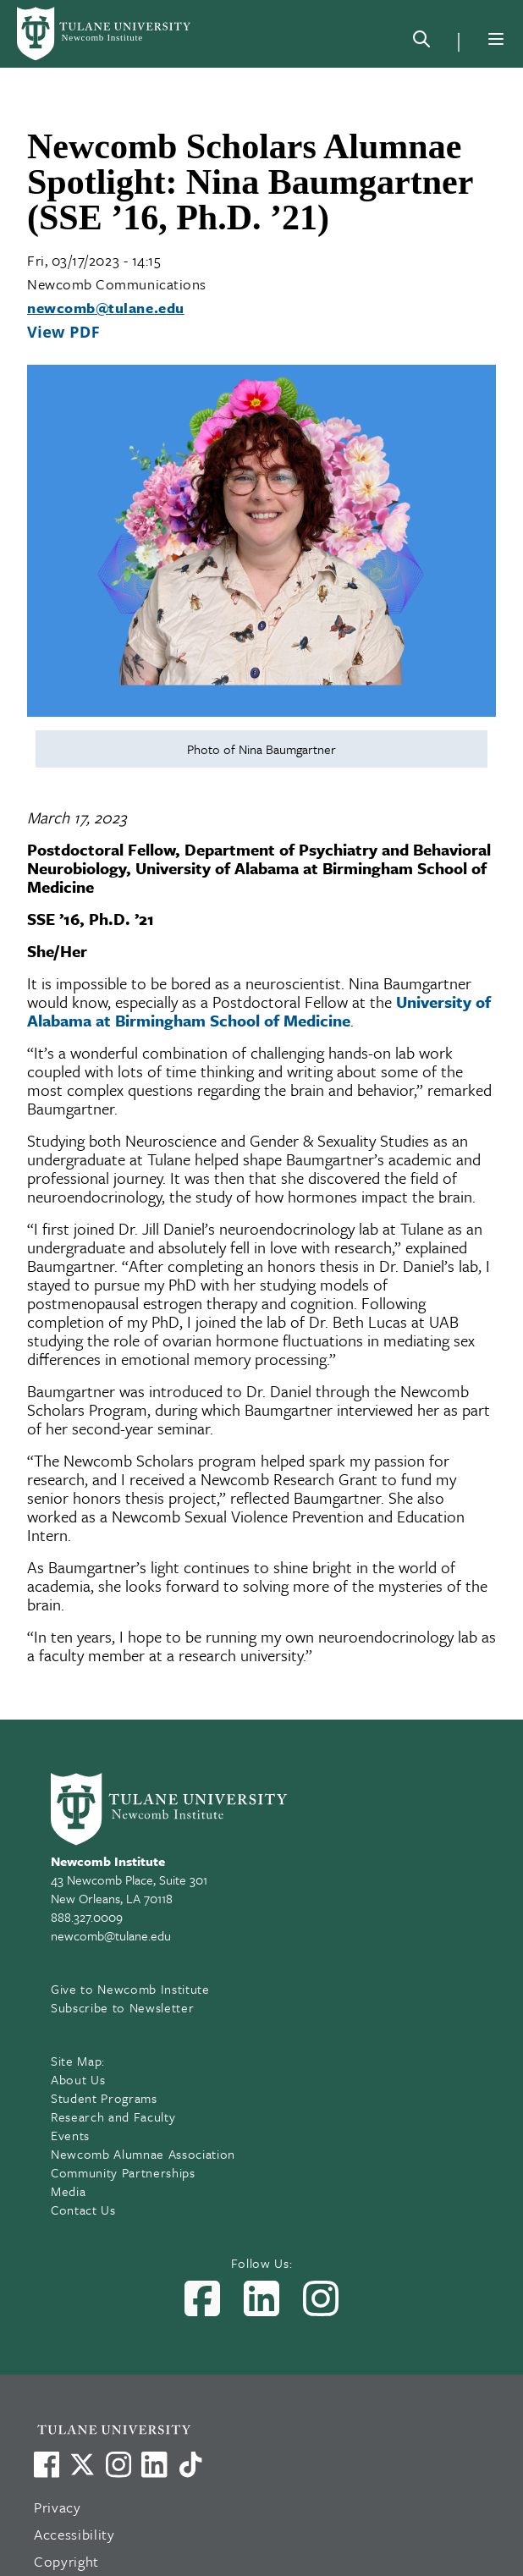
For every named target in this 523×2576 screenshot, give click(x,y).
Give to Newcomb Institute (130, 1988)
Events (70, 2135)
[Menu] (496, 39)
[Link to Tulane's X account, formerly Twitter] (82, 2464)
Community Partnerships (123, 2172)
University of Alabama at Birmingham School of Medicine (259, 1011)
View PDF (63, 332)
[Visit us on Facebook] (46, 2464)
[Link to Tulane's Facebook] (118, 2464)
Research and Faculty (113, 2116)
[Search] (421, 42)
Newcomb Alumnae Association (143, 2153)
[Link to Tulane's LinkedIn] (154, 2464)
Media (68, 2191)
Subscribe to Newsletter (122, 2007)
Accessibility (74, 2534)
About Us (78, 2079)
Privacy (57, 2507)
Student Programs (104, 2098)
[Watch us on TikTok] (190, 2464)
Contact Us (83, 2209)
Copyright (66, 2561)
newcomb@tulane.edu (105, 307)
